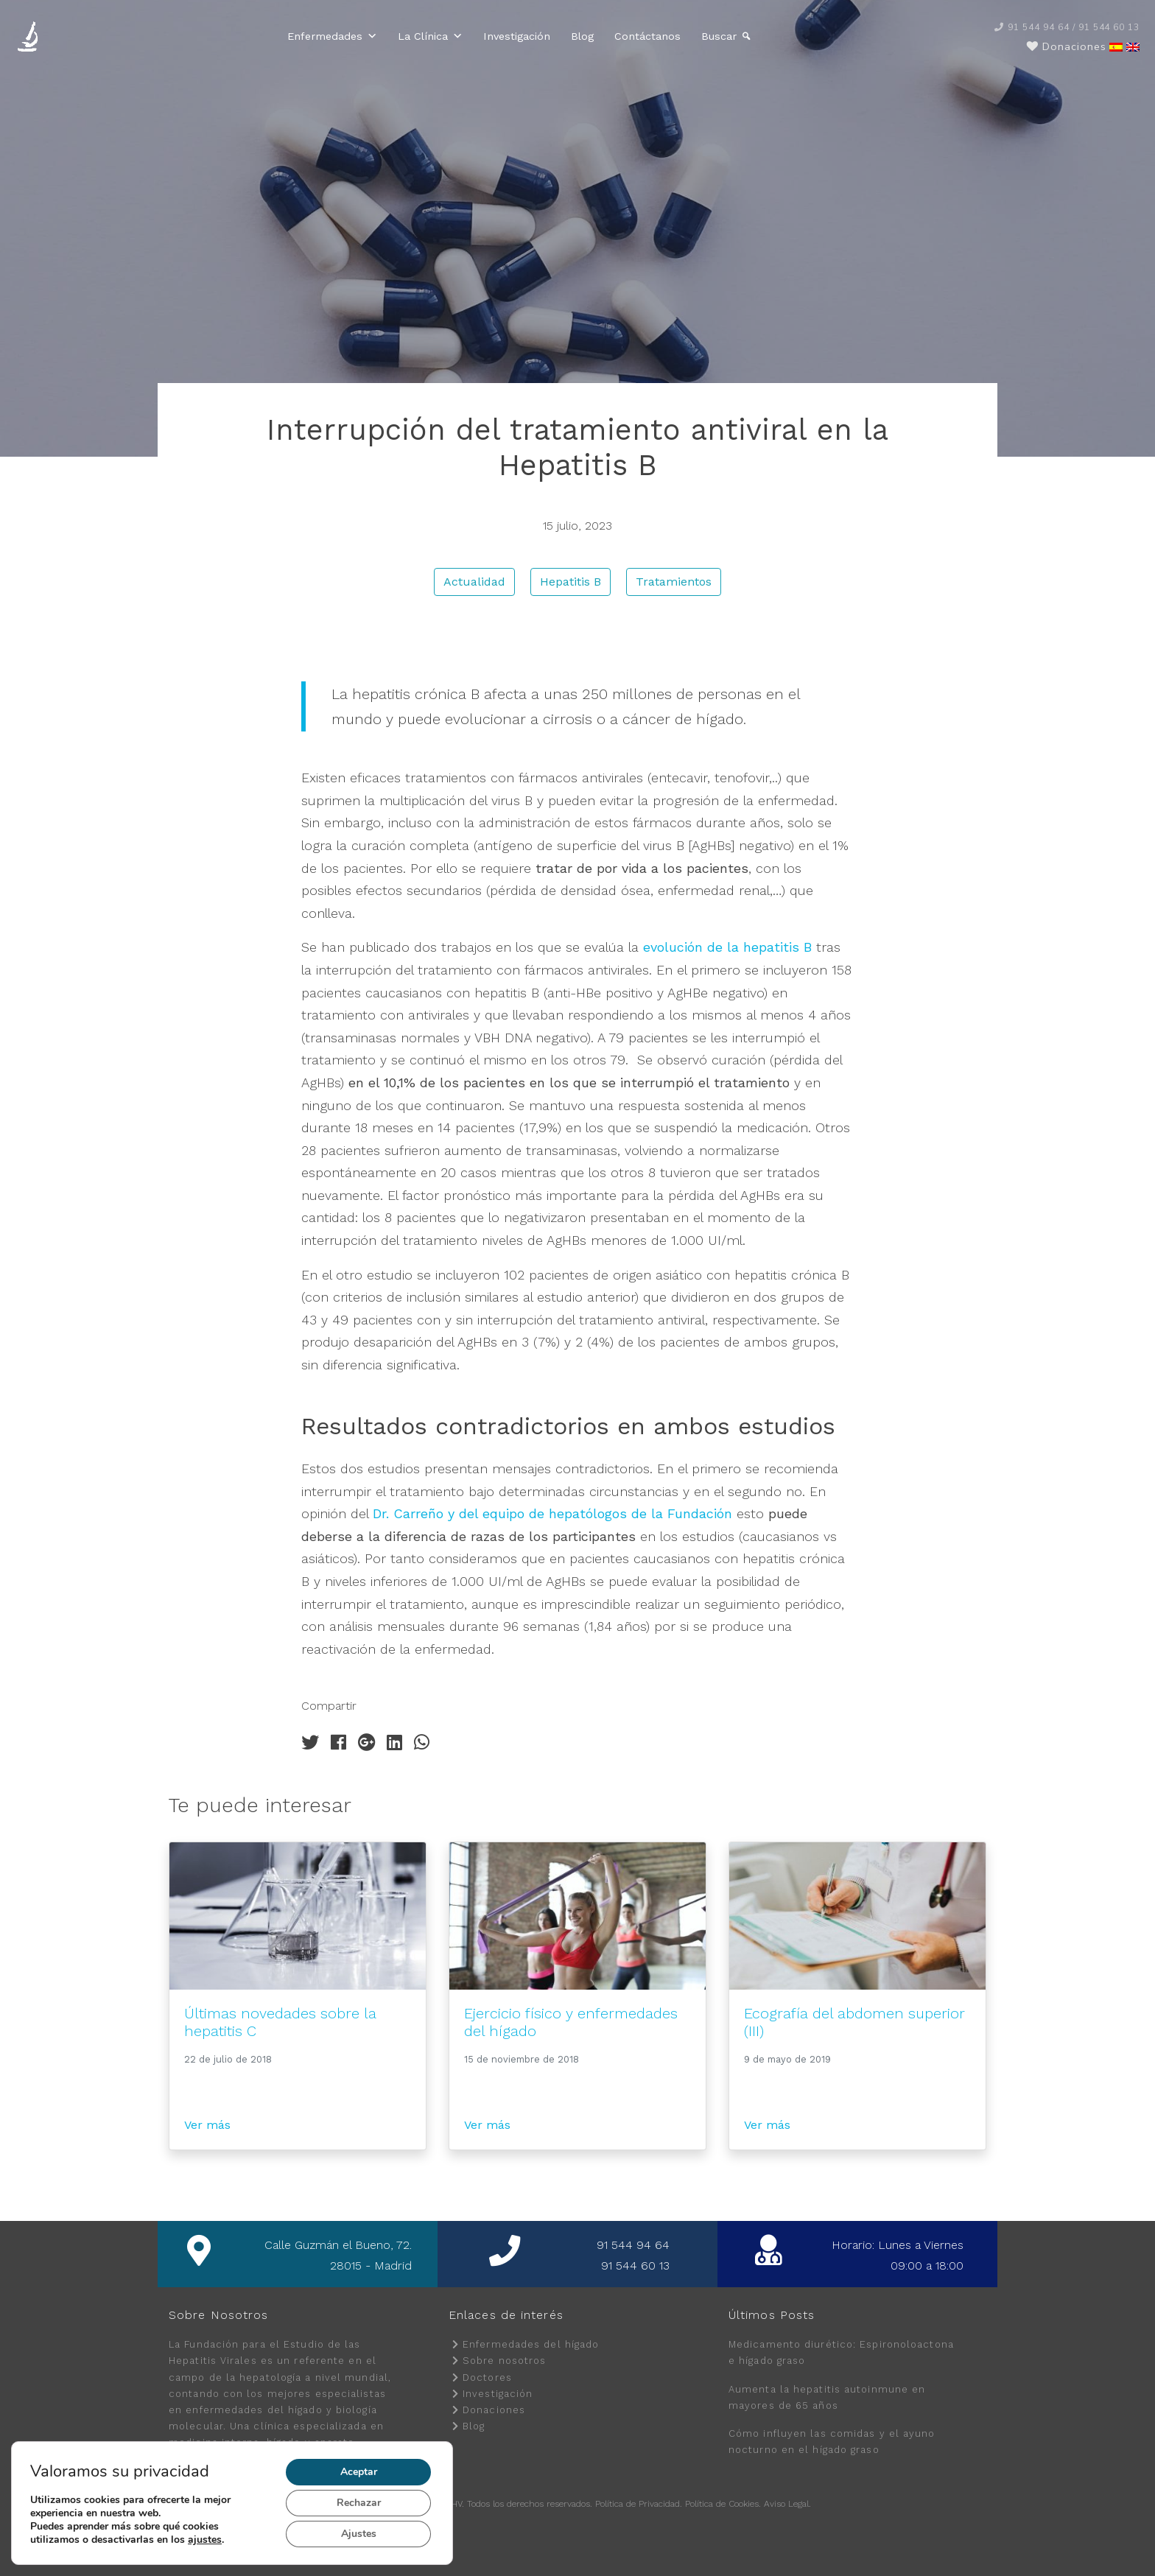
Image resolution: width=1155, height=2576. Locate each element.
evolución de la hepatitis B (727, 947)
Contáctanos (647, 36)
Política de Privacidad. (638, 2504)
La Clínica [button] (430, 36)
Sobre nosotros (504, 2360)
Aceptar (359, 2472)
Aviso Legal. (787, 2504)
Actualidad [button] (474, 582)
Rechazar (359, 2503)
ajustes (211, 2540)
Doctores (487, 2377)
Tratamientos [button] (674, 582)
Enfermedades (332, 36)
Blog (582, 36)
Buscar (719, 36)
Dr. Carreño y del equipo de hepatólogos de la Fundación (552, 1513)
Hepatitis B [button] (570, 582)
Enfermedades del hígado (531, 2344)
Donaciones (494, 2409)
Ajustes (360, 2534)
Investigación (516, 36)
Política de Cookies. (723, 2504)
